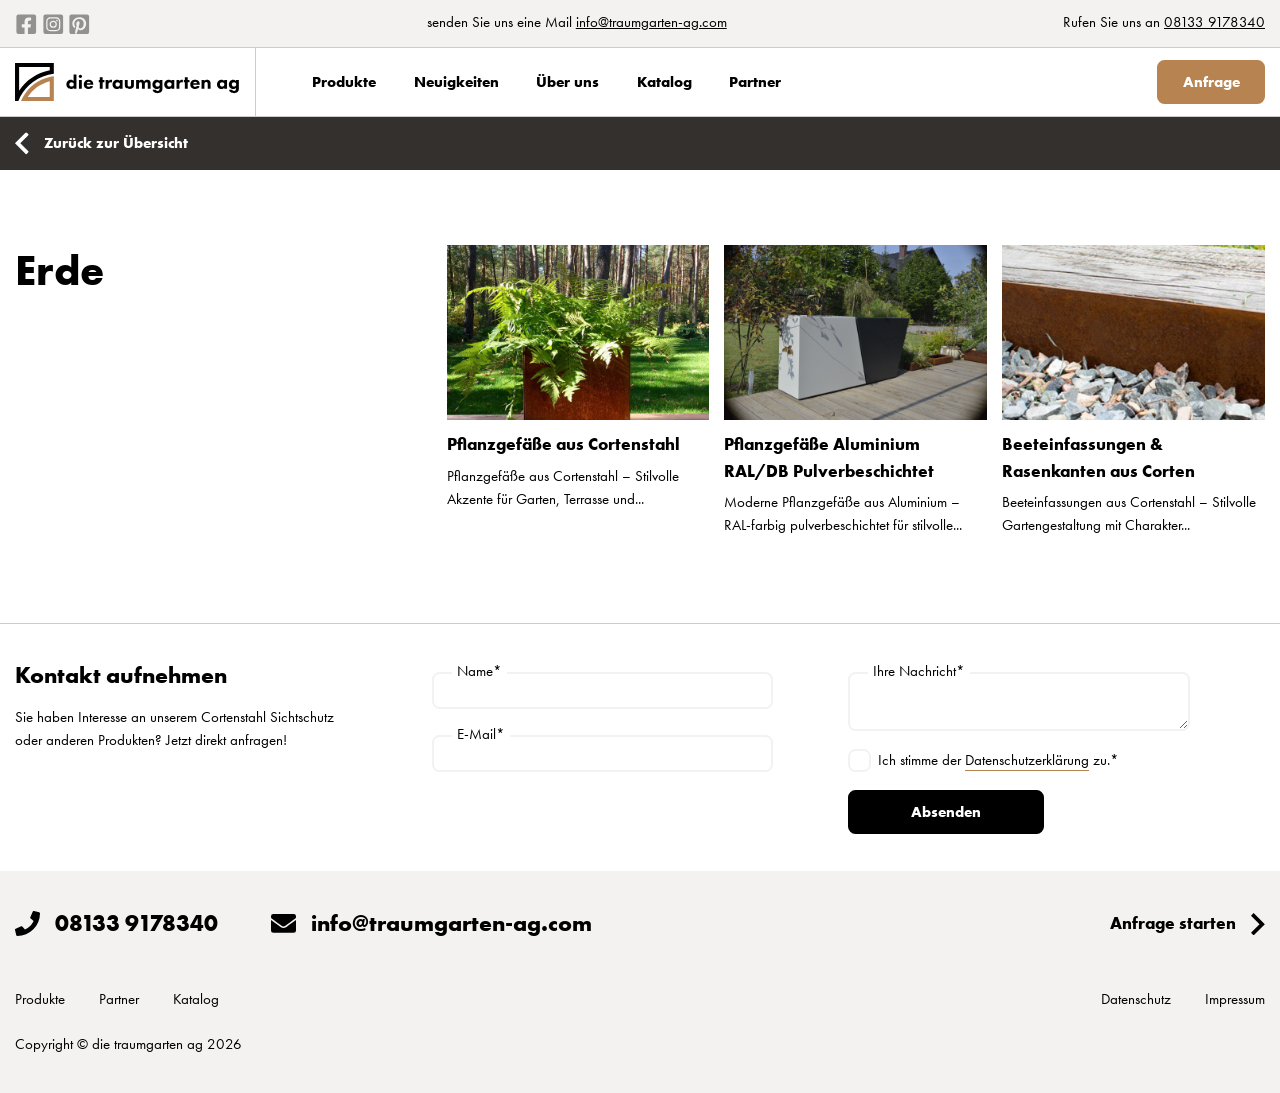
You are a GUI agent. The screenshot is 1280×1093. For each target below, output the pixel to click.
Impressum (1235, 999)
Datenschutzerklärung (1027, 760)
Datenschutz (1136, 999)
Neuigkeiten (456, 82)
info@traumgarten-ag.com (651, 22)
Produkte (344, 82)
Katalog (664, 82)
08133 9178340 (1214, 22)
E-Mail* (481, 734)
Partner (755, 82)
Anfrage (1211, 82)
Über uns (567, 82)
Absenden (946, 812)
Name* (479, 671)
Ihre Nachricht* (919, 671)
